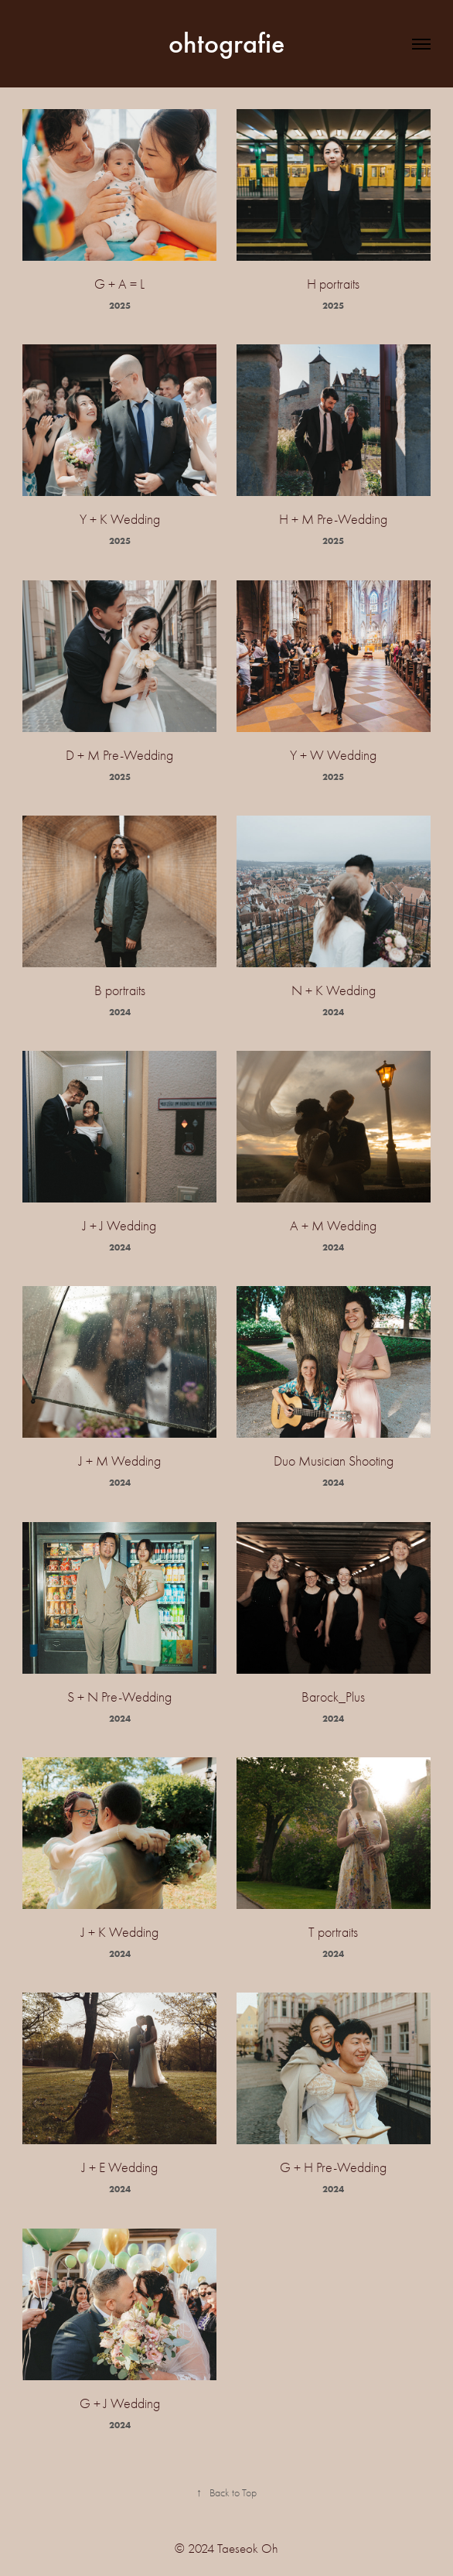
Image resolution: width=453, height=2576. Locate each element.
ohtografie (226, 43)
